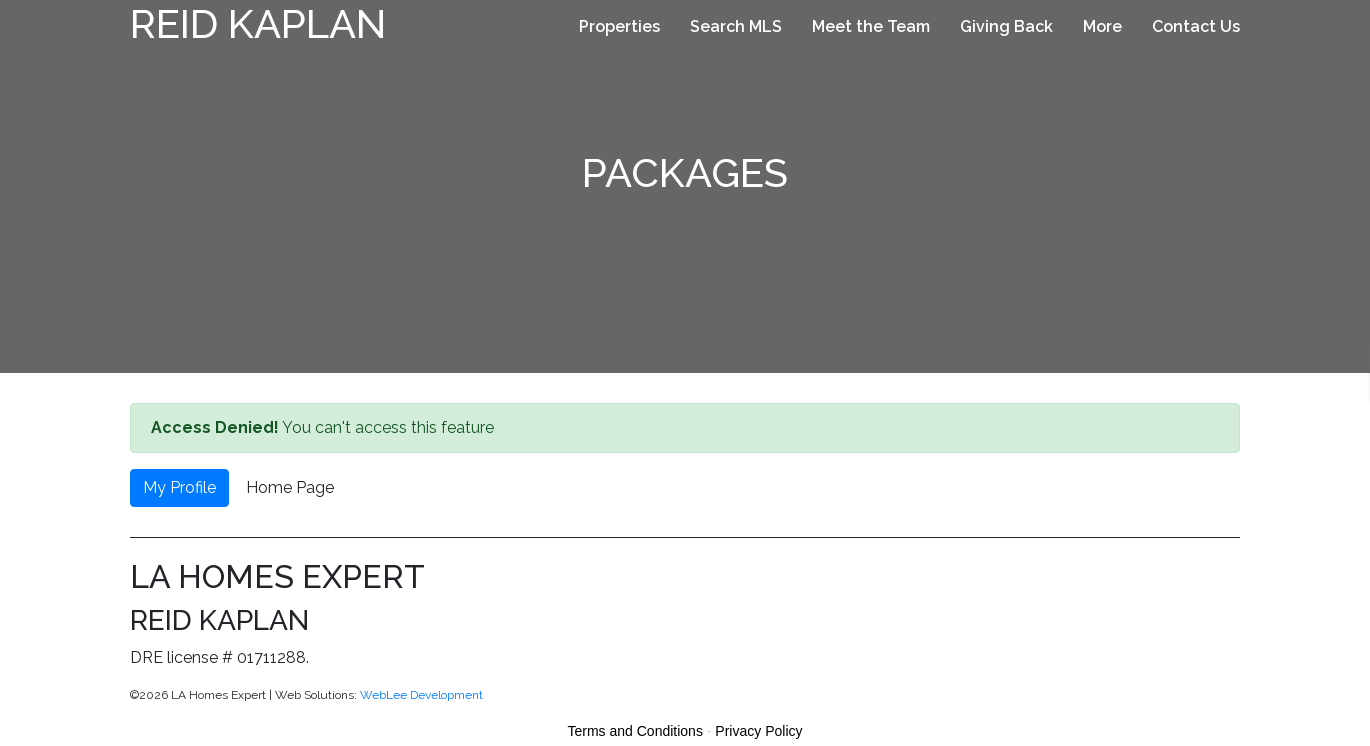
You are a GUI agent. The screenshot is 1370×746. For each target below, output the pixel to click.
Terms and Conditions (635, 731)
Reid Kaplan (258, 23)
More (1102, 26)
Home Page (290, 487)
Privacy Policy (758, 731)
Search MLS (736, 26)
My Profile (179, 487)
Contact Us (1196, 26)
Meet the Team (871, 26)
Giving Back (1006, 26)
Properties (619, 26)
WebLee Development (421, 695)
